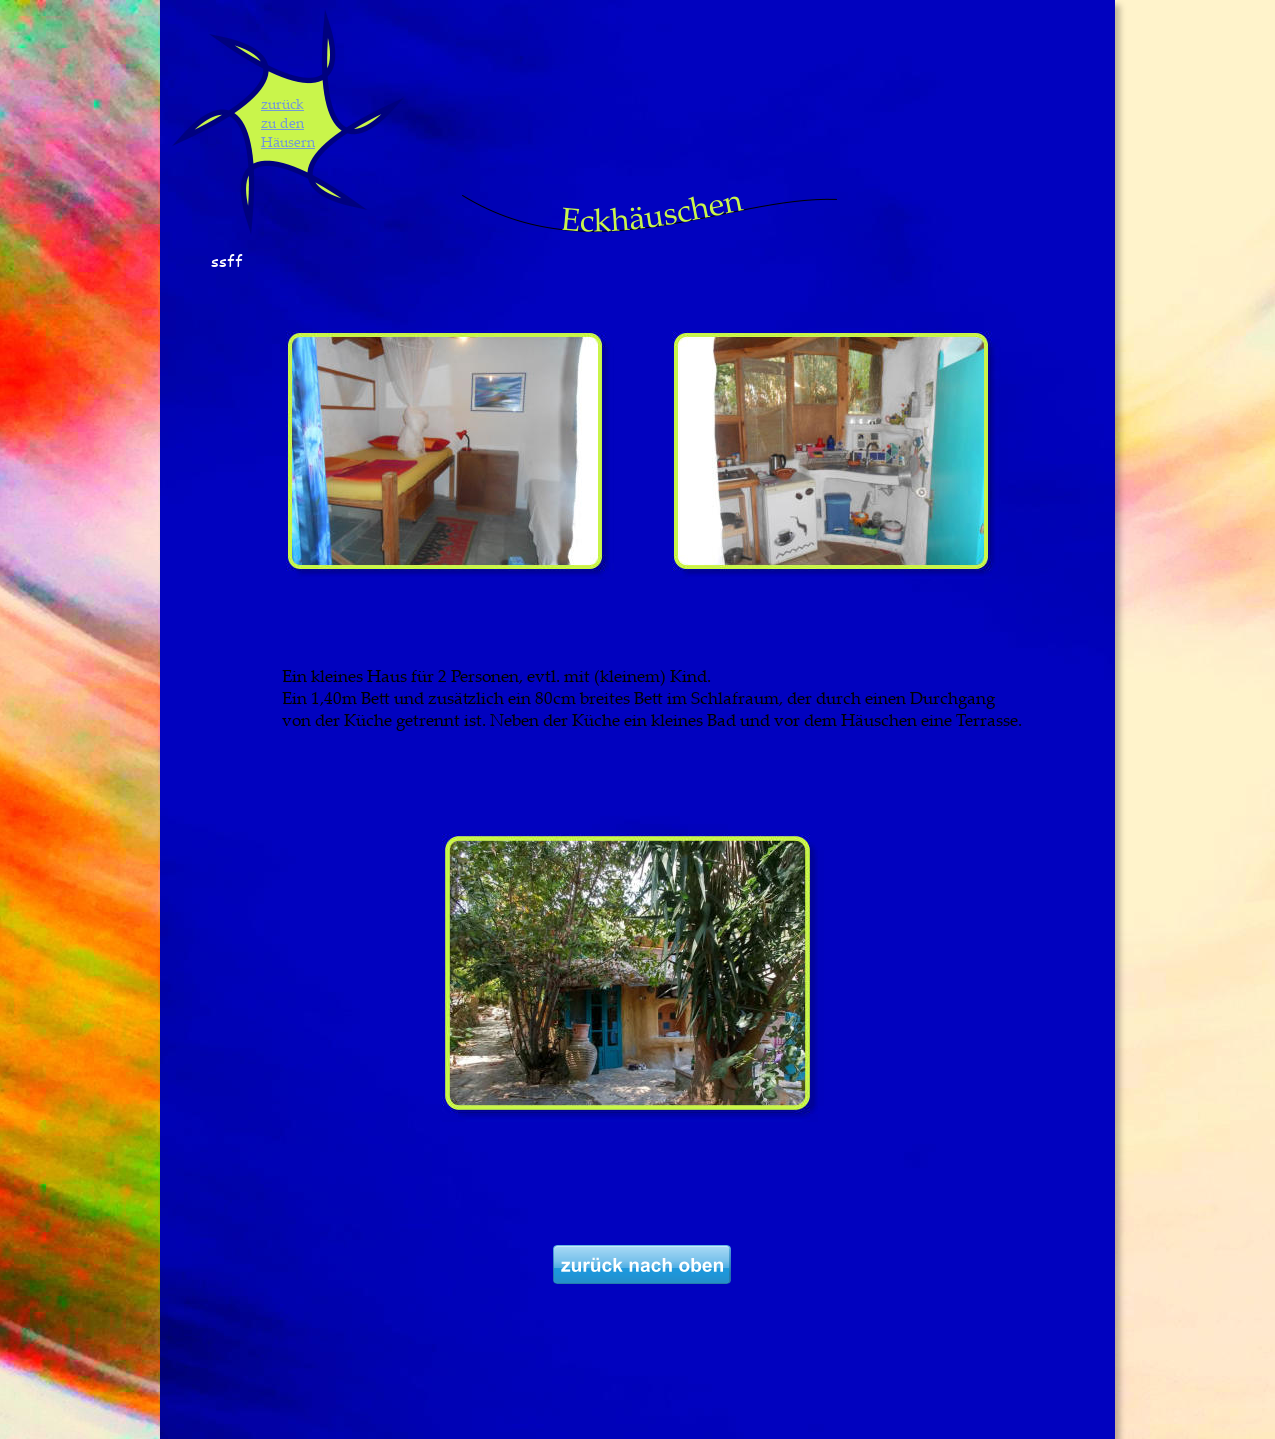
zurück (282, 103)
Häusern (288, 141)
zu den (282, 122)
